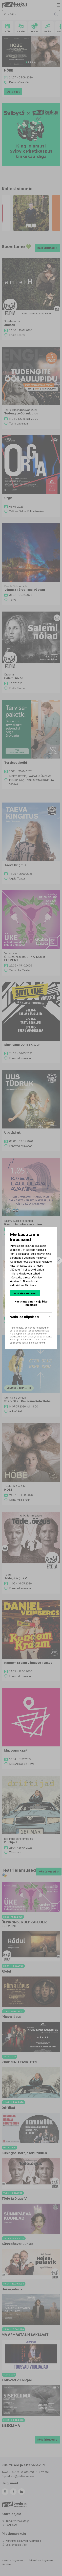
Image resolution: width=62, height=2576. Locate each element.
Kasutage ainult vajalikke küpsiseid (31, 1303)
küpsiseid (40, 1245)
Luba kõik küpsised (25, 1293)
